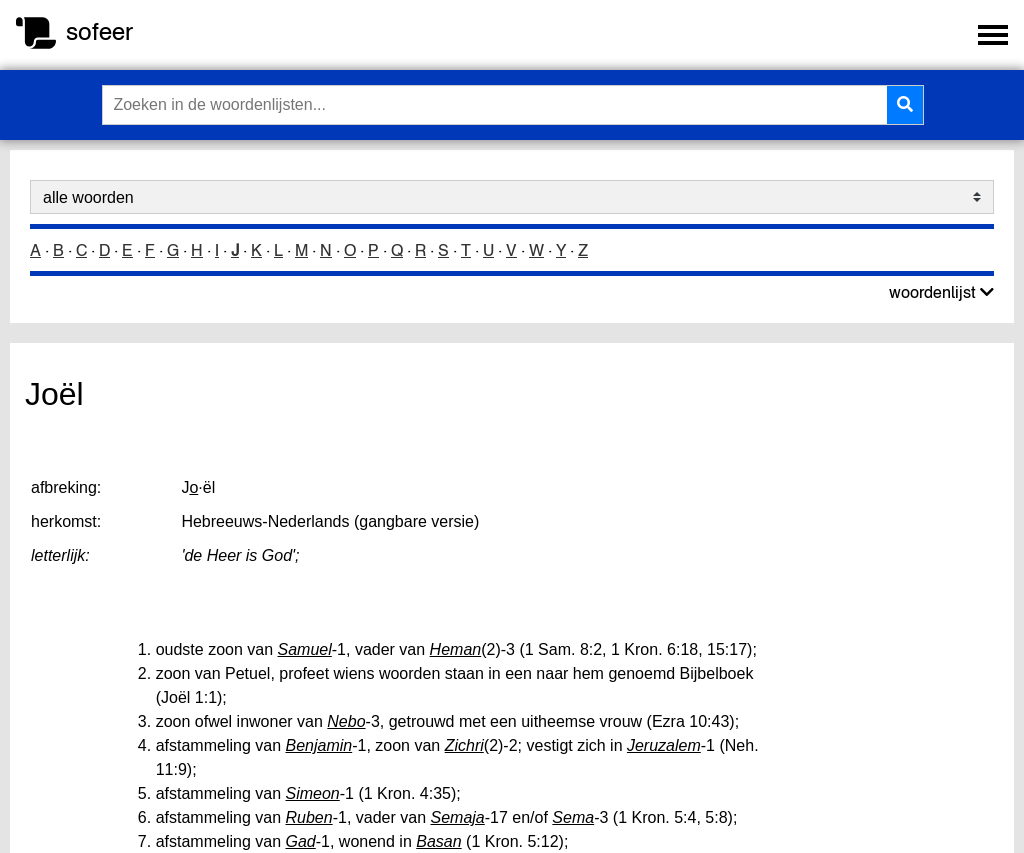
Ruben (309, 817)
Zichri (464, 745)
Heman (456, 649)
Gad (301, 841)
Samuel (305, 649)
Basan (438, 841)
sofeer (99, 31)
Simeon (313, 793)
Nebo (346, 721)
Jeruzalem (664, 745)
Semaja (457, 817)
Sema (573, 817)
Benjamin (319, 745)
